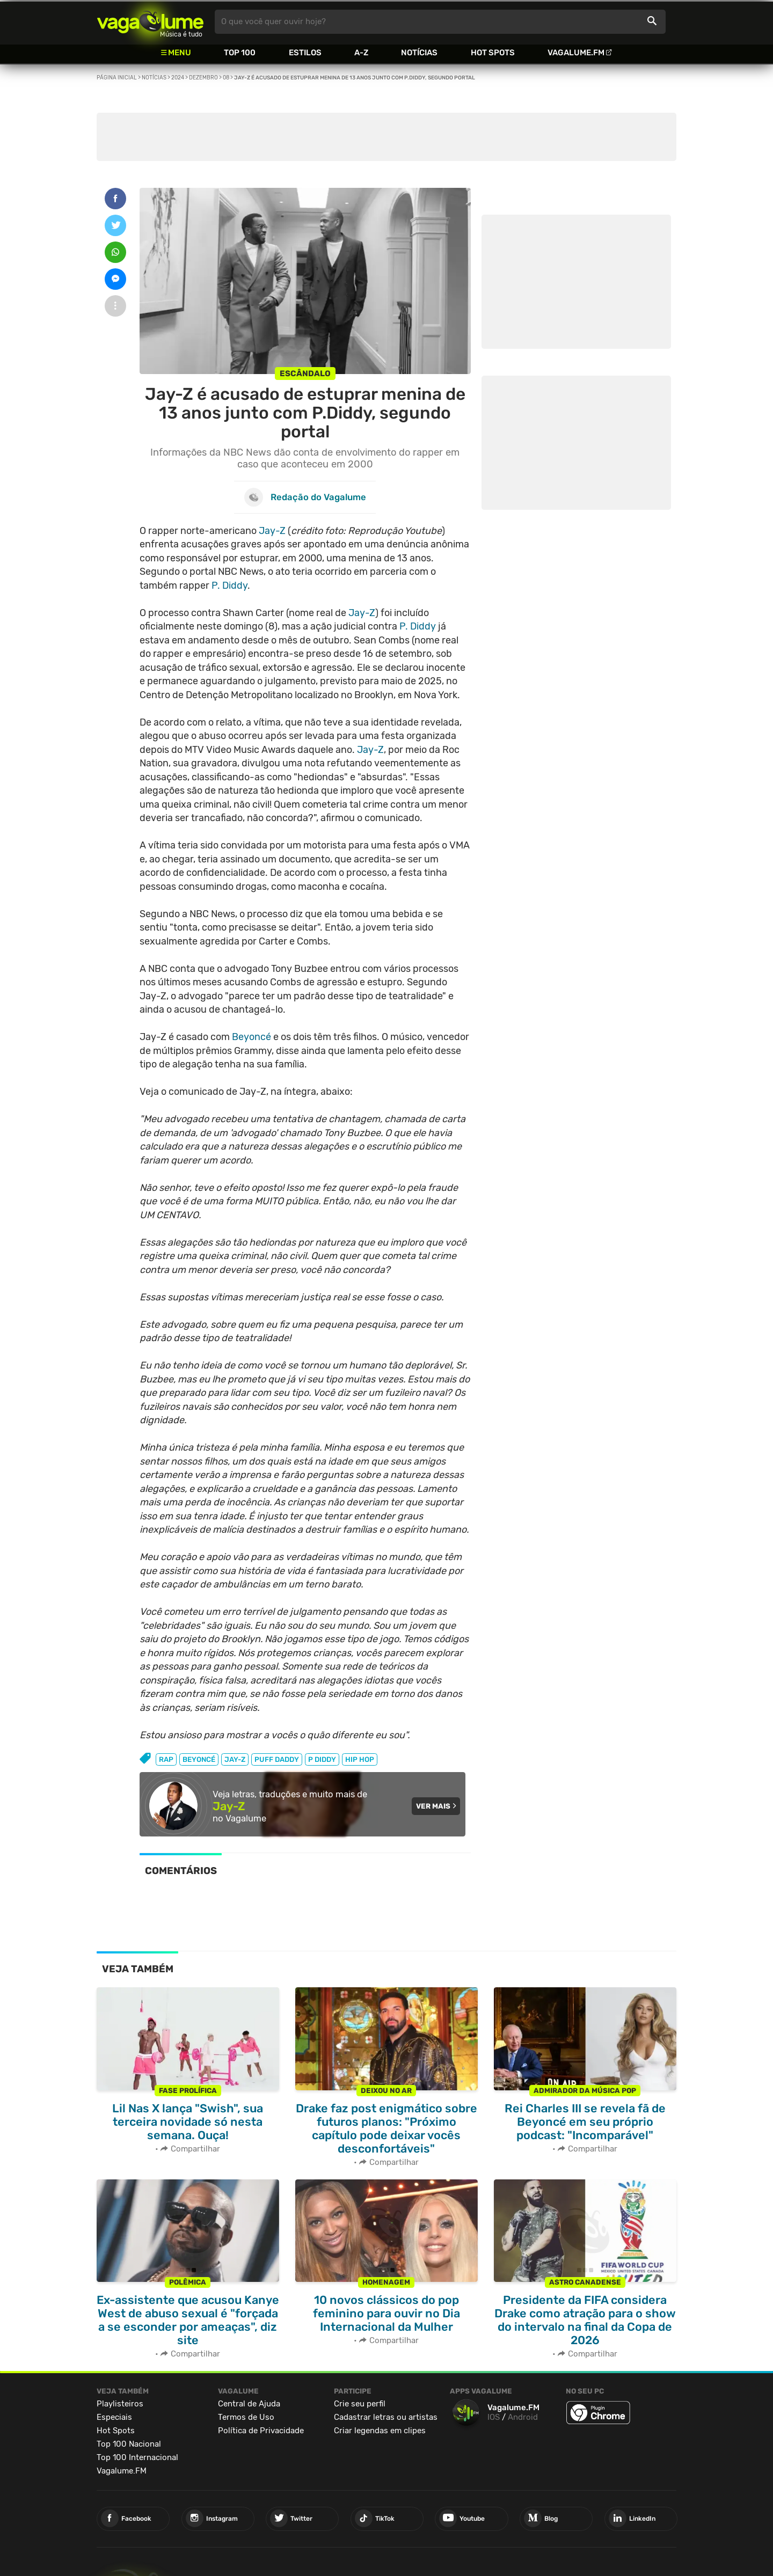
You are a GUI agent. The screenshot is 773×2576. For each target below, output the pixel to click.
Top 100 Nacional (129, 2442)
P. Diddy (229, 585)
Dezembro (203, 78)
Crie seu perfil (359, 2402)
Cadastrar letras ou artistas (385, 2415)
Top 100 (240, 52)
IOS (493, 2415)
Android (523, 2415)
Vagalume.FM (576, 52)
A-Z (361, 52)
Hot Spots (493, 52)
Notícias (419, 52)
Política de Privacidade (261, 2429)
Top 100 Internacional (137, 2456)
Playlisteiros (120, 2402)
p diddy (322, 1759)
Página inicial (117, 78)
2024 (177, 78)
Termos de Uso (246, 2415)
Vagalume (150, 22)
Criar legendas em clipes (380, 2429)
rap (166, 1759)
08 (226, 78)
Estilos (305, 52)
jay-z (234, 1759)
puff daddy (276, 1759)
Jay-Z (272, 531)
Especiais (114, 2415)
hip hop (359, 1759)
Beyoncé (251, 1037)
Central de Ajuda (249, 2402)
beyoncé (199, 1759)
